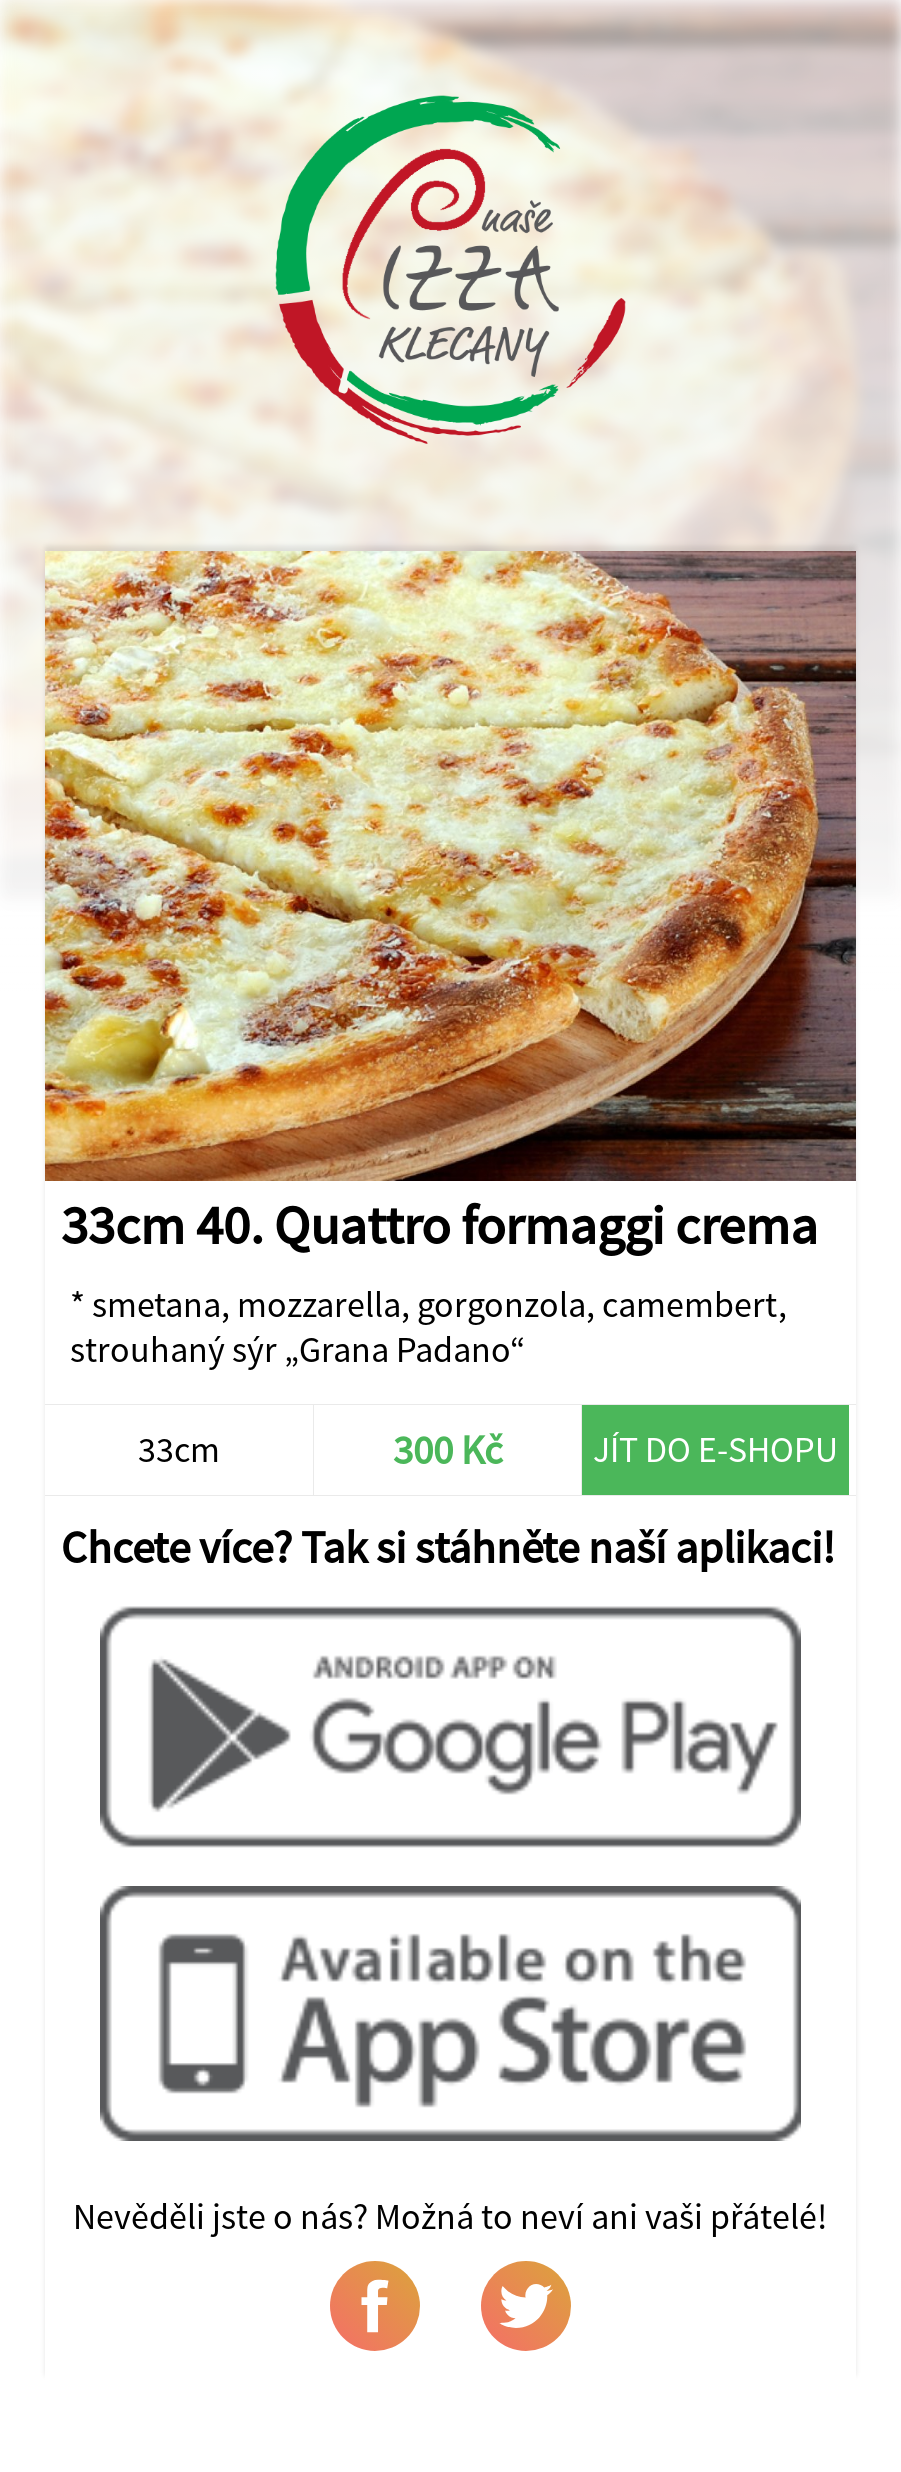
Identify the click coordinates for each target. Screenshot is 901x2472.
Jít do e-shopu (715, 1449)
